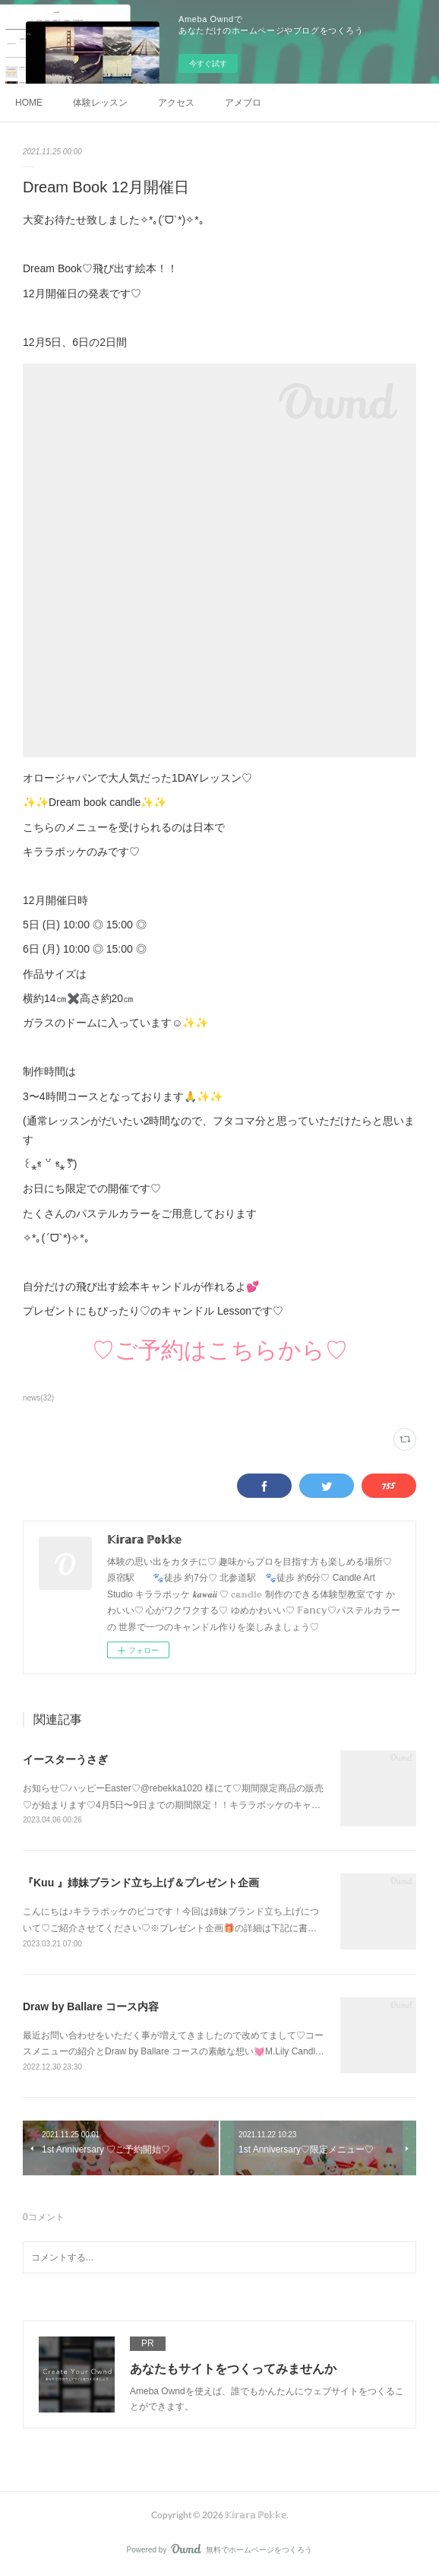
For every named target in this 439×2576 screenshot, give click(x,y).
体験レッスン (100, 102)
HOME (29, 102)
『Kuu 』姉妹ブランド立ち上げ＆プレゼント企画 (141, 1882)
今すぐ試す (208, 63)
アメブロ (243, 102)
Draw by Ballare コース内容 (91, 2006)
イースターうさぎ (65, 1759)
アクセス (176, 102)
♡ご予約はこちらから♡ (220, 1350)
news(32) (38, 1398)
